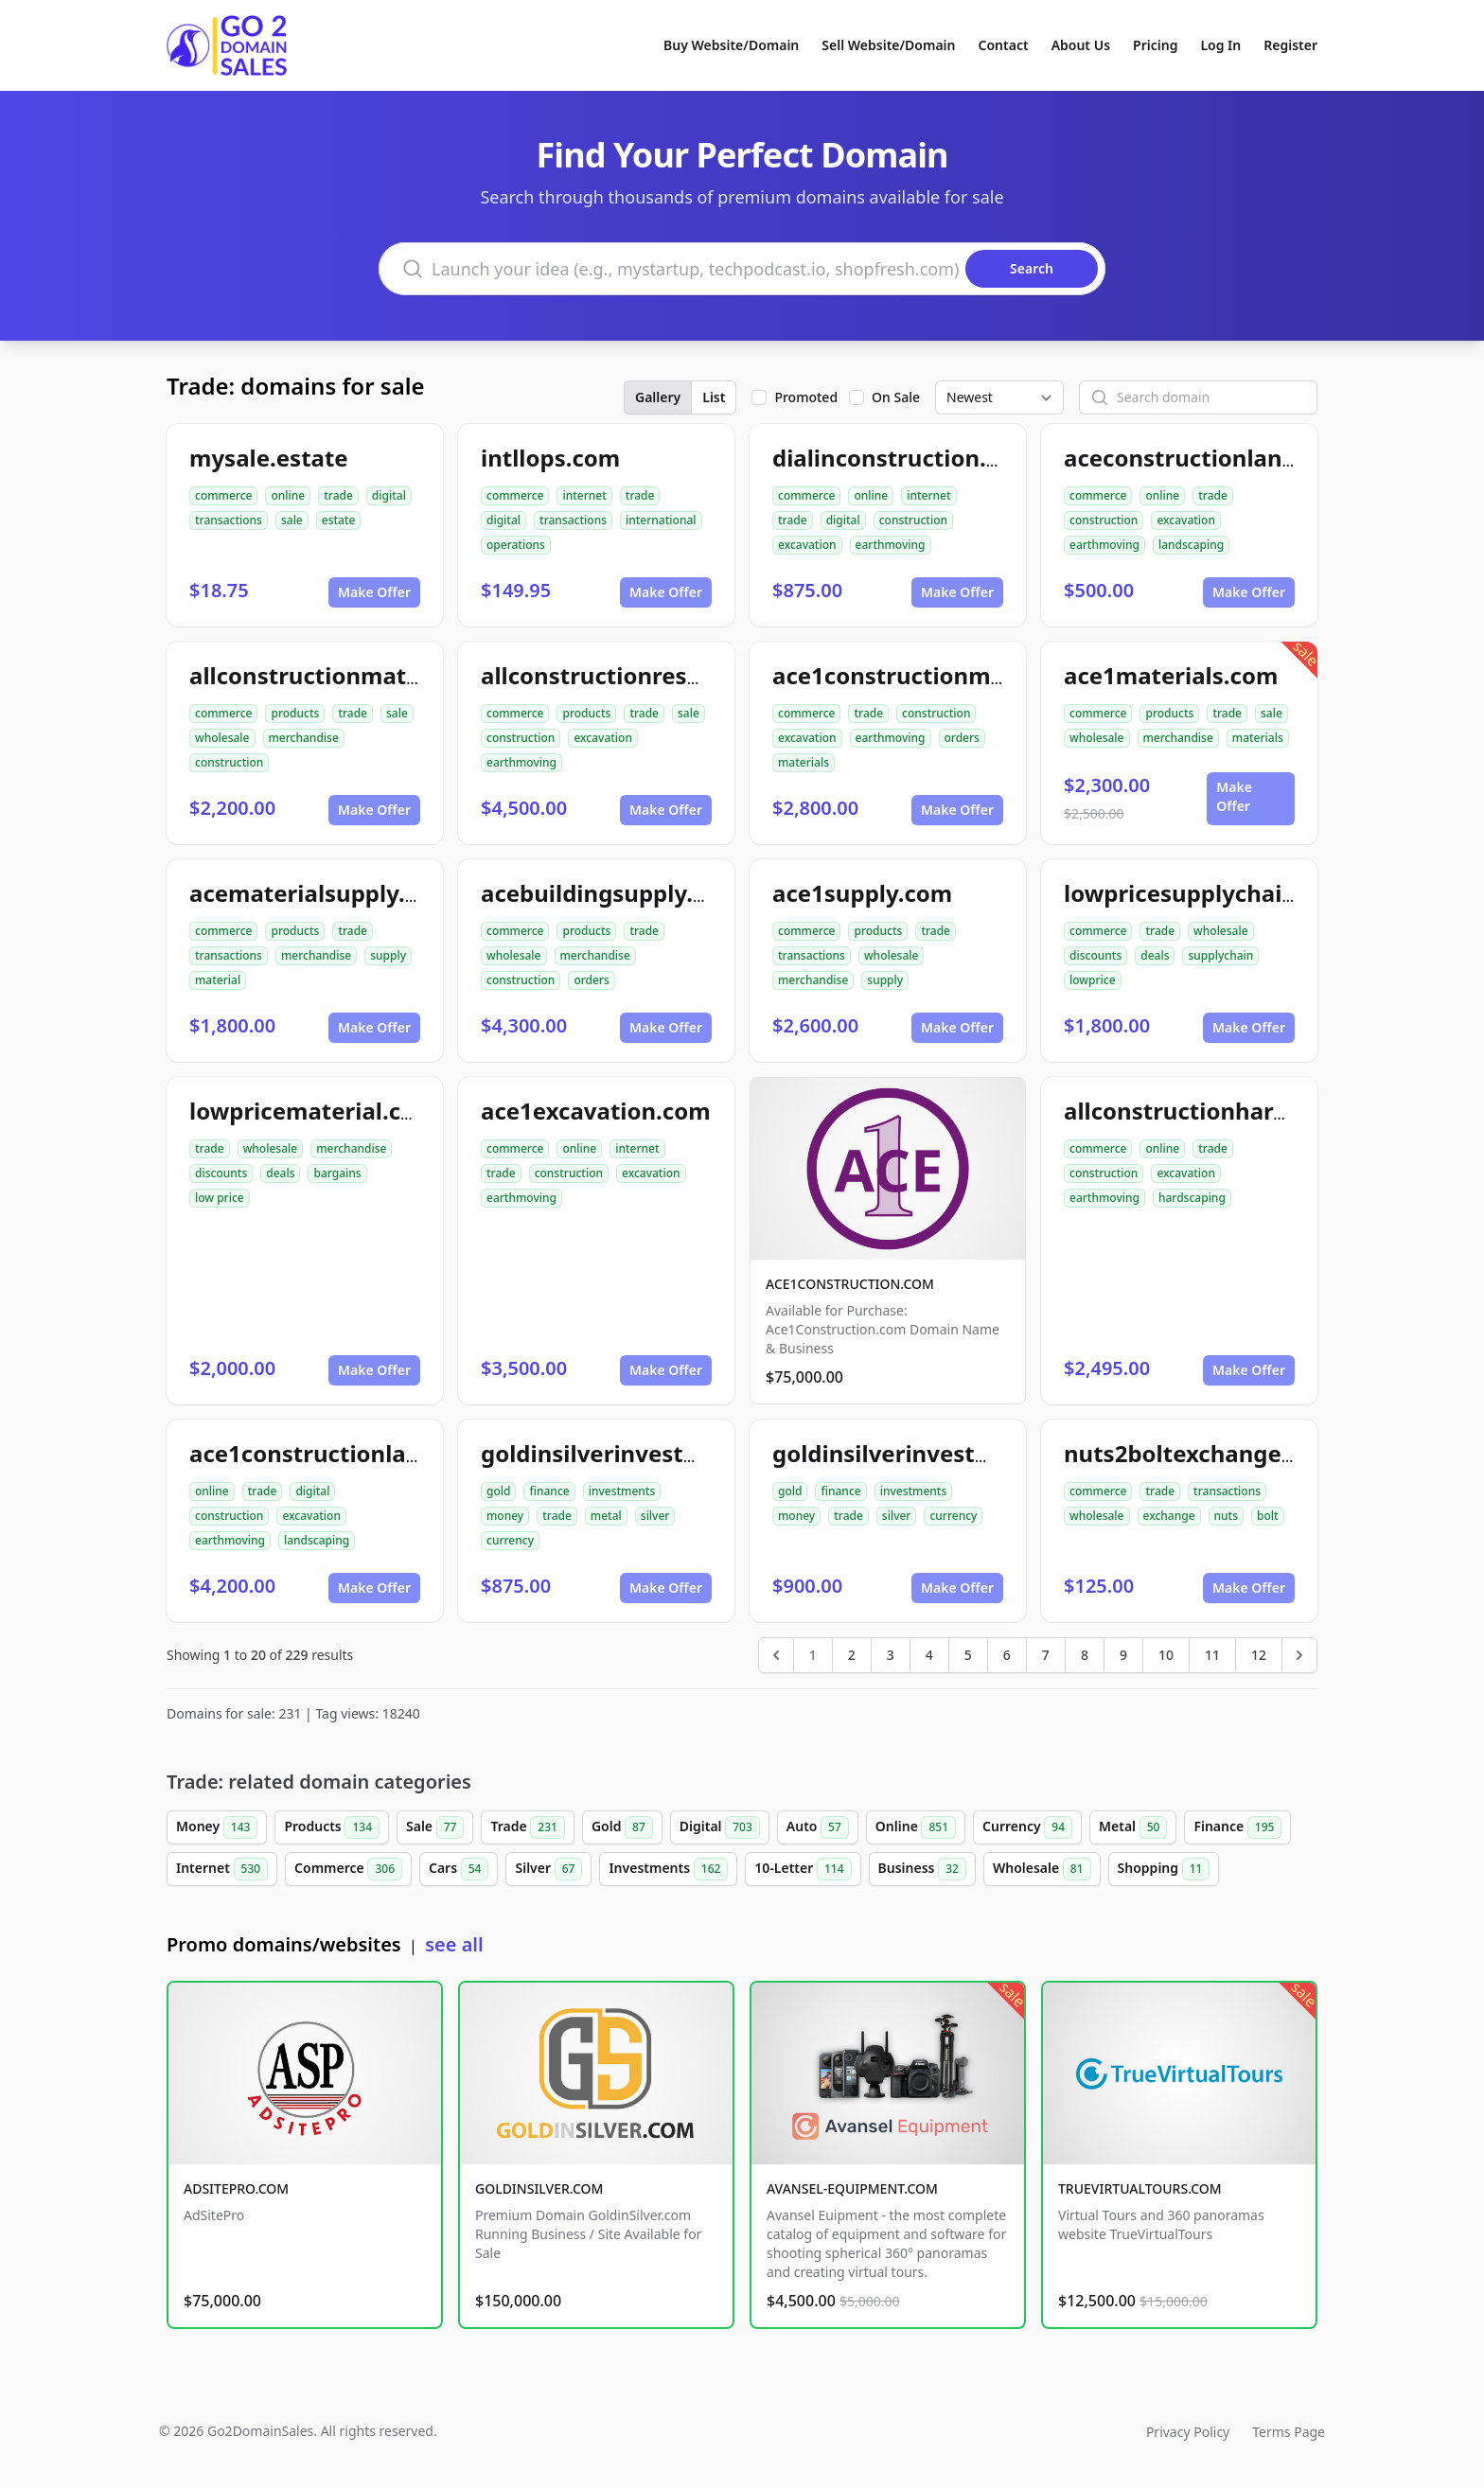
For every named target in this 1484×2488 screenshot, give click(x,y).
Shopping (1164, 1869)
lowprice (1092, 980)
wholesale (222, 738)
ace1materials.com (1171, 675)
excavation (807, 545)
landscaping (1191, 545)
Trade (527, 1827)
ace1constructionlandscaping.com (382, 1453)
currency (510, 1540)
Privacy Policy (1187, 2432)
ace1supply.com (862, 893)
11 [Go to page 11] (1212, 1655)
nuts (1226, 1516)
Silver (548, 1869)
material (217, 980)
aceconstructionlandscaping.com (1251, 457)
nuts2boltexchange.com (1199, 1453)
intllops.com (550, 457)
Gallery (657, 397)
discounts (1095, 955)
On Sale (896, 397)
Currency (1027, 1827)
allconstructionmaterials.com (356, 675)
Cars (458, 1869)
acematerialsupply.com (320, 893)
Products (332, 1827)
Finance (1237, 1827)
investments (622, 1491)
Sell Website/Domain (888, 45)
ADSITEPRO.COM (236, 2188)
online (288, 495)
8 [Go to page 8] (1084, 1655)
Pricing (1155, 45)
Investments (668, 1869)
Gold (622, 1827)
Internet (222, 1869)
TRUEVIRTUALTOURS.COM (1140, 2188)
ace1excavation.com (596, 1110)
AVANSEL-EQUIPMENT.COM (852, 2188)
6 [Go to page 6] (1007, 1655)
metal (606, 1516)
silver (655, 1516)
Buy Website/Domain (731, 45)
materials (803, 762)
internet (584, 495)
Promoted (806, 397)
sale (292, 520)
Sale (435, 1827)
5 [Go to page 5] (968, 1655)
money (504, 1516)
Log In (1220, 45)
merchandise (304, 738)
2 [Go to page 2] (852, 1655)
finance (549, 1491)
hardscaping (1192, 1198)
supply (388, 955)
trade (338, 495)
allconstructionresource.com (643, 675)
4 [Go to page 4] (929, 1655)
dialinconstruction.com (903, 457)
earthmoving (891, 545)
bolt (1268, 1516)
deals (1154, 955)
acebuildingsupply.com (611, 893)
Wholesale (1042, 1869)
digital (389, 495)
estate (339, 520)
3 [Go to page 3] (890, 1655)
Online (915, 1827)
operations (515, 545)
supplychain (1220, 955)
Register (1290, 45)
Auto (817, 1827)
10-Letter (802, 1869)
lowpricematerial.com (312, 1110)
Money (216, 1827)
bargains (337, 1173)
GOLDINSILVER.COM (539, 2188)
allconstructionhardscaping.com (1246, 1110)
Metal (1133, 1827)
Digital (720, 1827)
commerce (223, 495)
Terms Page (1288, 2432)
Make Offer (374, 592)
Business (922, 1869)
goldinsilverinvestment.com (930, 1453)
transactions (228, 520)
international (661, 520)
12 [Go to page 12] (1258, 1655)
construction (913, 520)
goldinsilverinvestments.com (645, 1453)
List (713, 397)
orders (962, 738)
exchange (1169, 1516)
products (295, 713)
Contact (1004, 45)
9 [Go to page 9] (1123, 1655)
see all (454, 1944)
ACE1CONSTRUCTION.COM (850, 1284)
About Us (1080, 45)
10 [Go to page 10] (1166, 1655)
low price (219, 1198)
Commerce (348, 1869)
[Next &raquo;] (1299, 1655)
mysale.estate (268, 457)
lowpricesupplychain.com (1208, 893)
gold (498, 1491)
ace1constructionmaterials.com (951, 675)
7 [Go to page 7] (1046, 1655)
